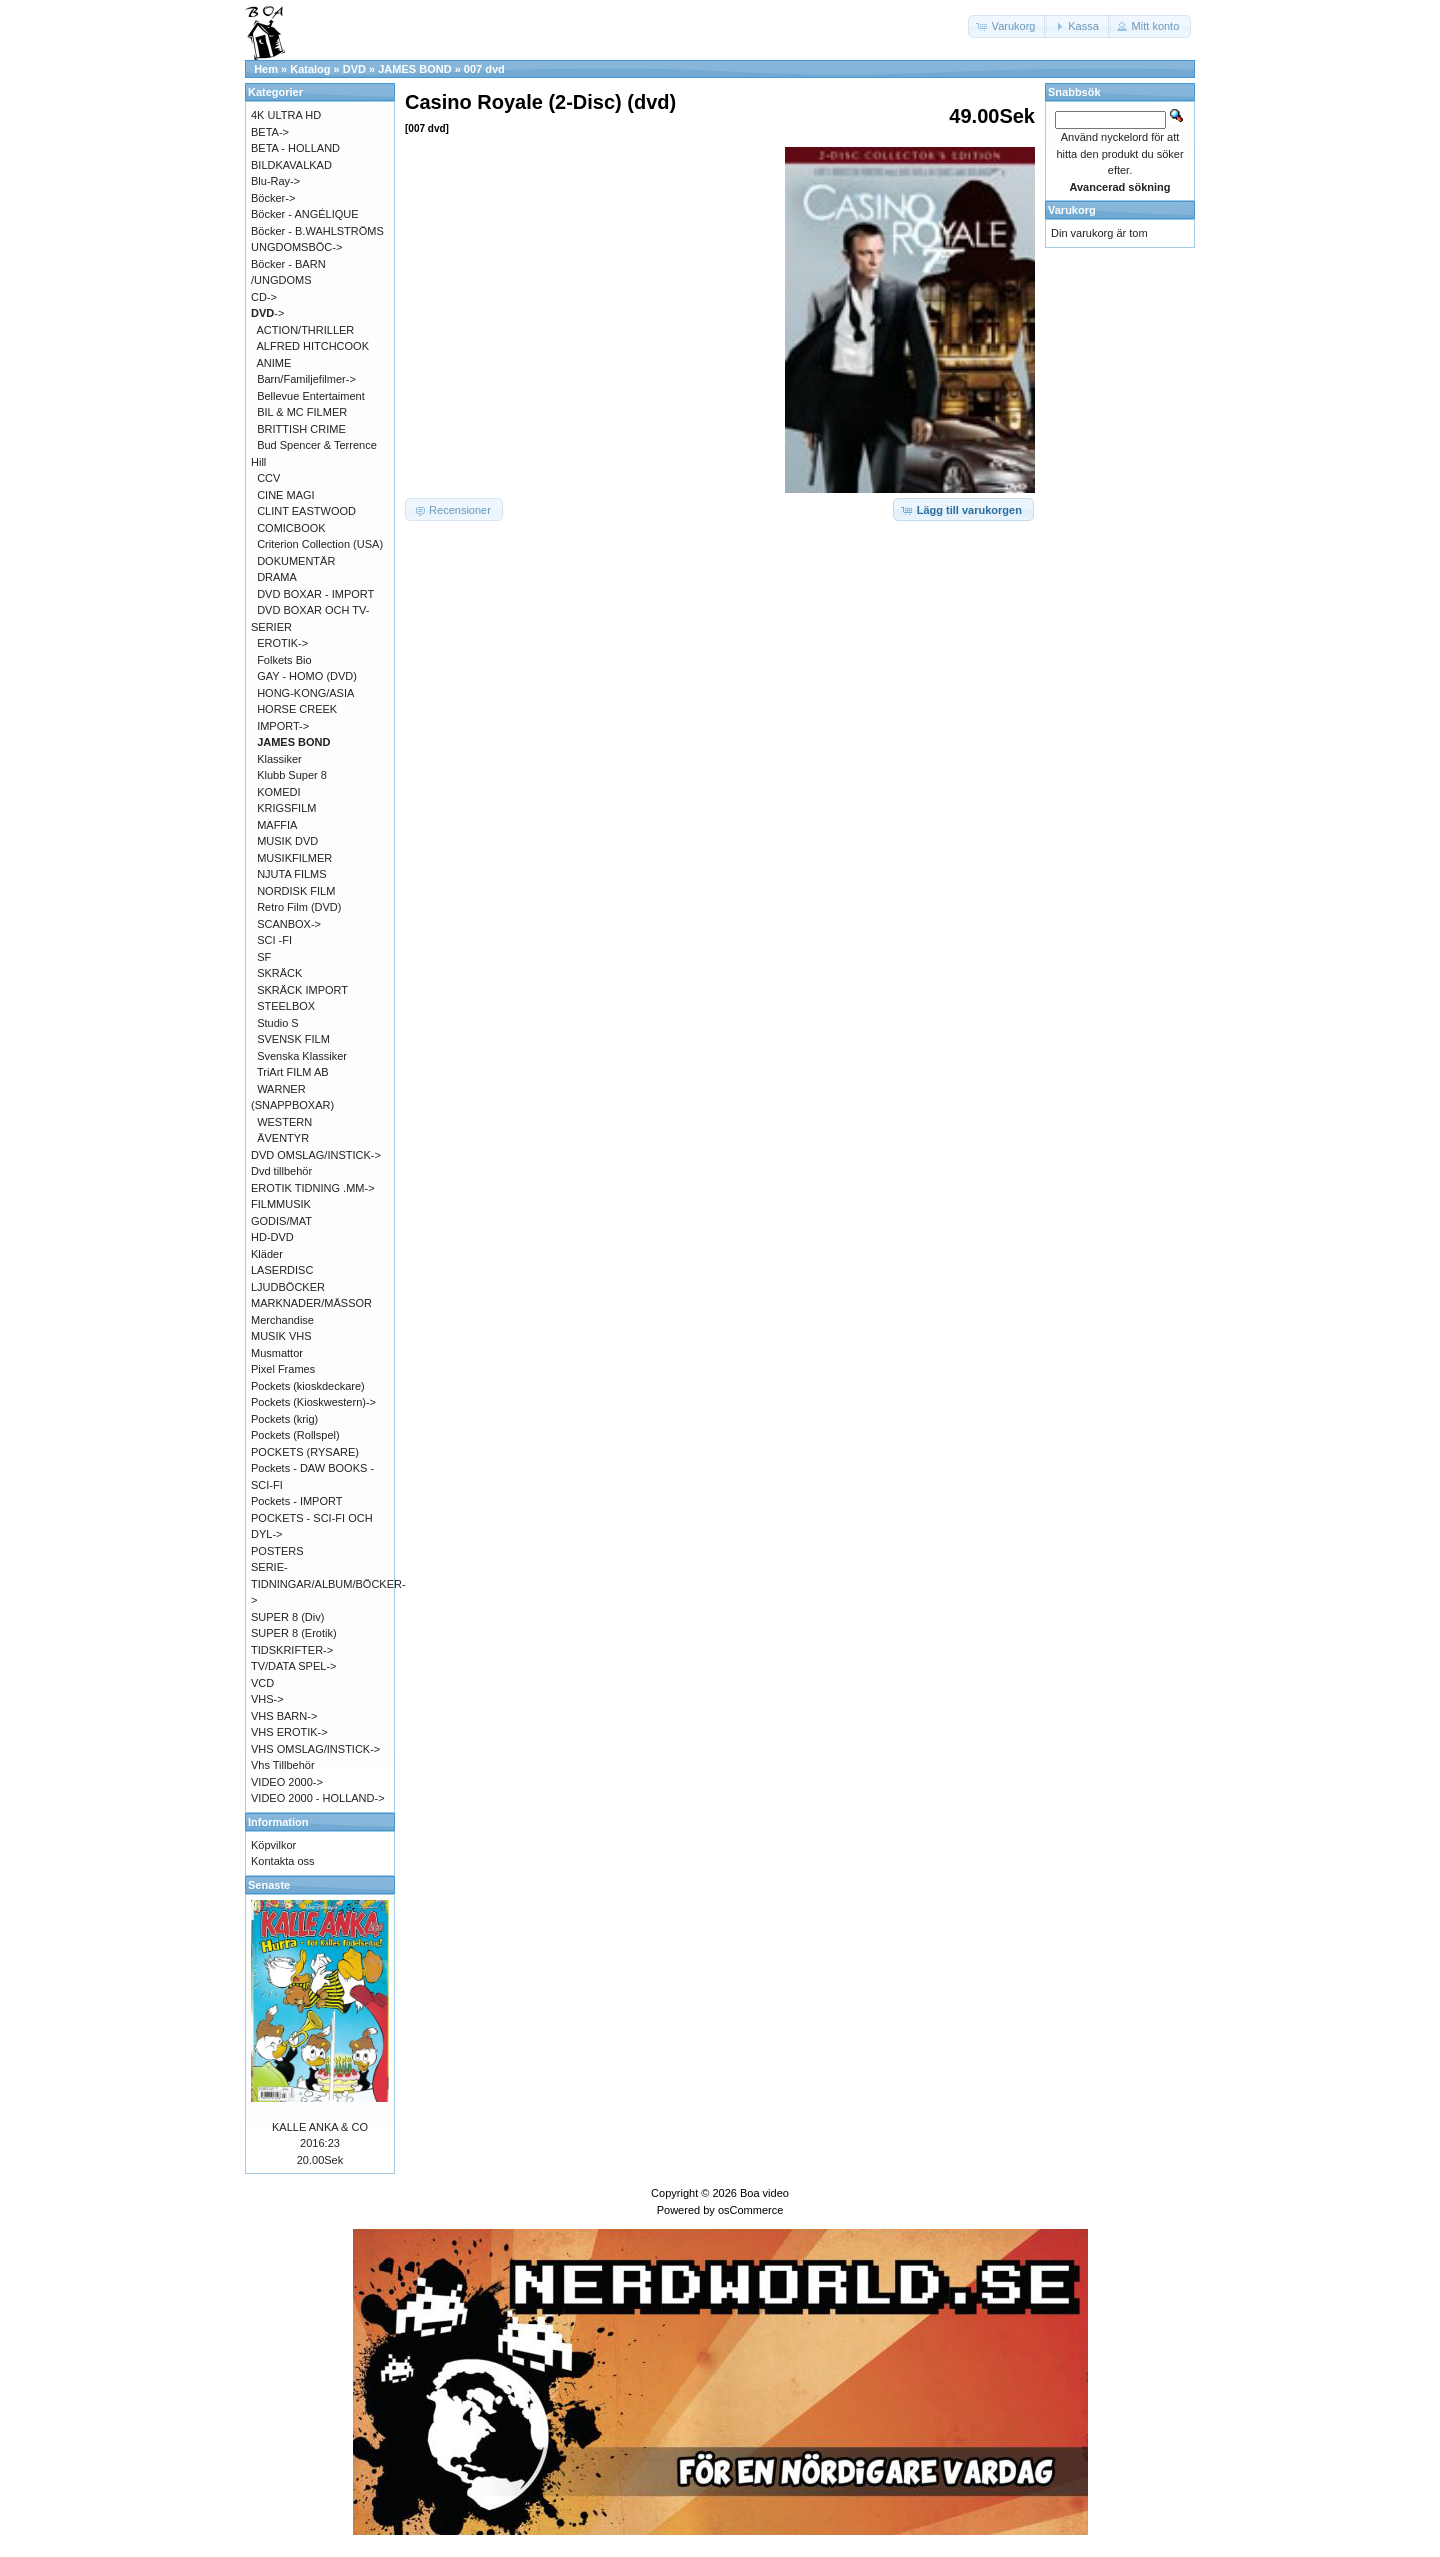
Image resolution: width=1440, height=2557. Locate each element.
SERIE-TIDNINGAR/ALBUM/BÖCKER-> (328, 1583)
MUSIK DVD (287, 841)
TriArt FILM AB (293, 1072)
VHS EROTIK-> (289, 1732)
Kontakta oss (283, 1861)
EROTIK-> (282, 643)
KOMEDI (278, 792)
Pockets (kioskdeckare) (308, 1386)
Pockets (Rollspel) (295, 1435)
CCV (268, 478)
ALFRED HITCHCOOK (313, 346)
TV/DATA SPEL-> (293, 1666)
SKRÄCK (279, 973)
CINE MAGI (285, 495)
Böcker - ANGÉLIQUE (305, 214)
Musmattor (277, 1353)
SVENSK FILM (293, 1039)
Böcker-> (273, 198)
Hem (266, 69)
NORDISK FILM (296, 891)
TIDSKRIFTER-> (292, 1650)
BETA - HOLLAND (295, 148)
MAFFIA (277, 825)
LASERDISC (282, 1270)
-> (267, 313)
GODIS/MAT (281, 1221)
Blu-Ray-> (275, 181)
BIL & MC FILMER (302, 412)
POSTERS (277, 1551)
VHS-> (267, 1699)
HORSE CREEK (297, 709)
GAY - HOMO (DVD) (307, 676)
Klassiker (279, 759)
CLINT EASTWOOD (306, 511)
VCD (262, 1683)
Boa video (764, 2193)
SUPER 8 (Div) (287, 1617)
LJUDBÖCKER (288, 1287)
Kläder (267, 1254)
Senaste (269, 1885)
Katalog (310, 69)
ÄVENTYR (283, 1138)
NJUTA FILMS (291, 874)
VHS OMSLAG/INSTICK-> (315, 1749)
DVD (354, 69)
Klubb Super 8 (292, 775)
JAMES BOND (414, 69)
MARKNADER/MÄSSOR (311, 1303)
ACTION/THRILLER (306, 330)
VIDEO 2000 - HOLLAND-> (318, 1798)
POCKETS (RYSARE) (305, 1452)
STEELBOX (286, 1006)
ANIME (274, 363)
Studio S (278, 1023)
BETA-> (270, 132)
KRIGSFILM (286, 808)
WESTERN (284, 1122)
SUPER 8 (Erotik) (294, 1633)
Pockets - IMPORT (296, 1501)
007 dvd (484, 69)
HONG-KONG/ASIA (305, 693)
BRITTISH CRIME (301, 429)
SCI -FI (274, 940)
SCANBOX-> (289, 924)
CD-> (264, 297)
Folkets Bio (284, 660)
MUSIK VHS (281, 1336)
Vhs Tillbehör (283, 1765)
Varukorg (1072, 210)
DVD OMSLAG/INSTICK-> (316, 1155)
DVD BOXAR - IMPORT (315, 594)
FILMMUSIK (281, 1204)
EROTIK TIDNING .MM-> (313, 1188)
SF (264, 957)
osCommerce (750, 2210)
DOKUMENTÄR (296, 561)
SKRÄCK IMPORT (302, 990)
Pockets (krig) (284, 1419)
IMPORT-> (283, 726)
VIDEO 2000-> (287, 1782)
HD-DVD (272, 1237)
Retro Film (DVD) (299, 907)
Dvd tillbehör (281, 1171)
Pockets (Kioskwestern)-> (313, 1402)
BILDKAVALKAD (291, 165)
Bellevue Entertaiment (311, 396)
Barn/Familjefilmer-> (306, 379)
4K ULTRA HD (286, 115)
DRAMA (277, 577)
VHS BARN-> (284, 1716)
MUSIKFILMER (294, 858)
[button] (1008, 26)
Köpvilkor (273, 1845)
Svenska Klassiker (302, 1056)
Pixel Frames (283, 1369)
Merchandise (282, 1320)
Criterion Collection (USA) (320, 544)
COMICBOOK (291, 528)
